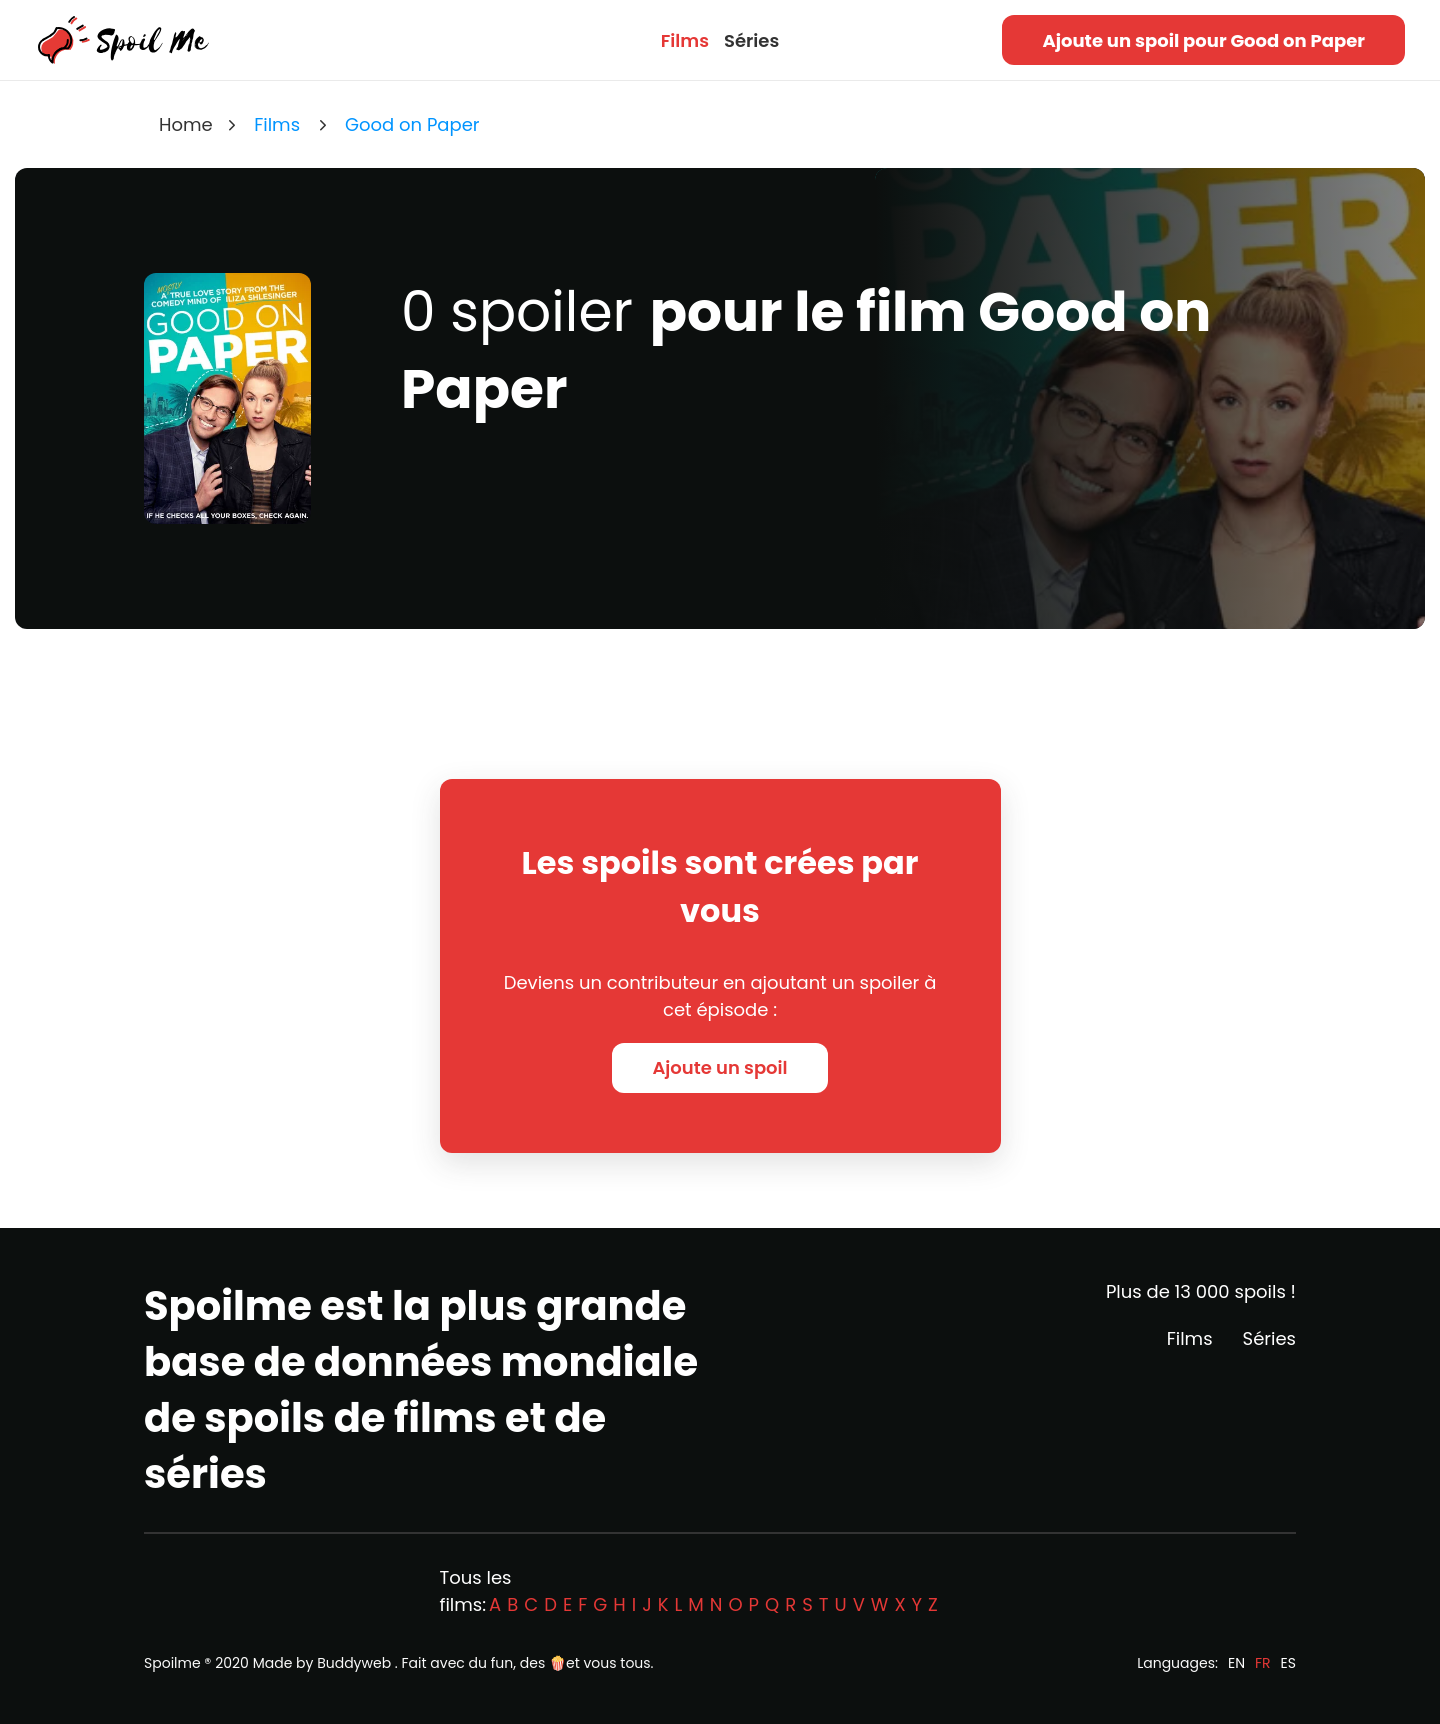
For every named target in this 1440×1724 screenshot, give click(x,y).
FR (1263, 1663)
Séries (751, 40)
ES (1288, 1663)
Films (685, 40)
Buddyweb (354, 1663)
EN (1236, 1663)
